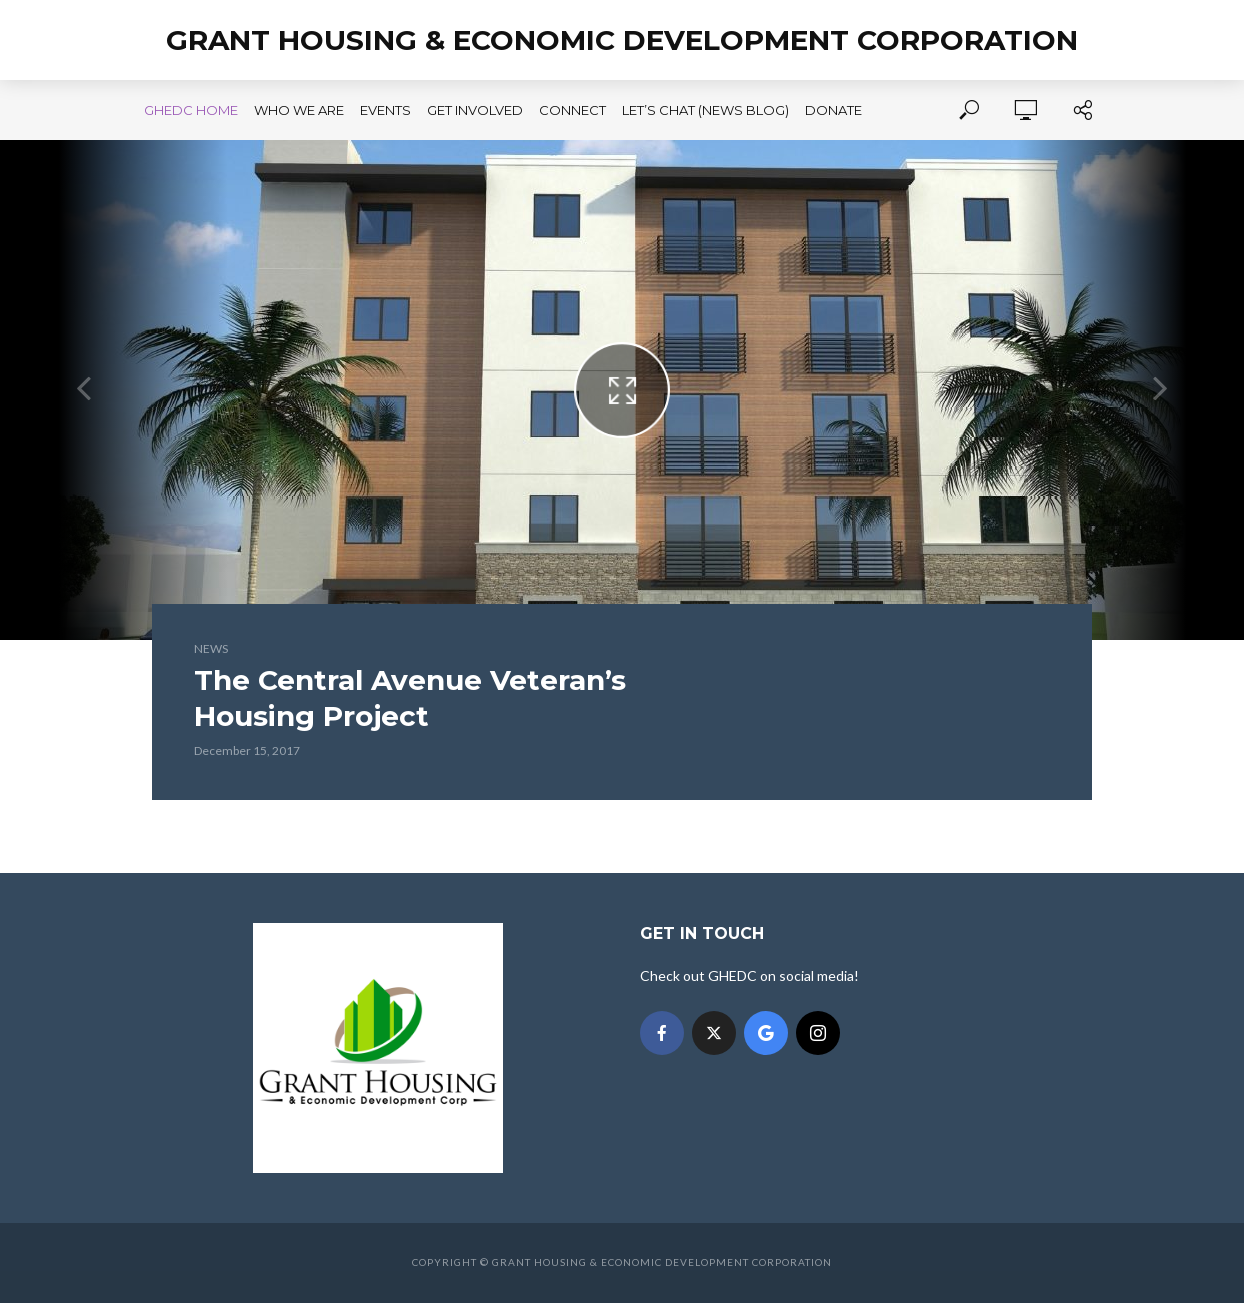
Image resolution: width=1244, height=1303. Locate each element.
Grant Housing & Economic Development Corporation (622, 40)
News (211, 648)
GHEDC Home (191, 110)
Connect (572, 110)
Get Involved (475, 110)
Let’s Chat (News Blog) (705, 110)
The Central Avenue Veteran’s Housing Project (410, 698)
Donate (833, 110)
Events (385, 110)
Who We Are (299, 110)
